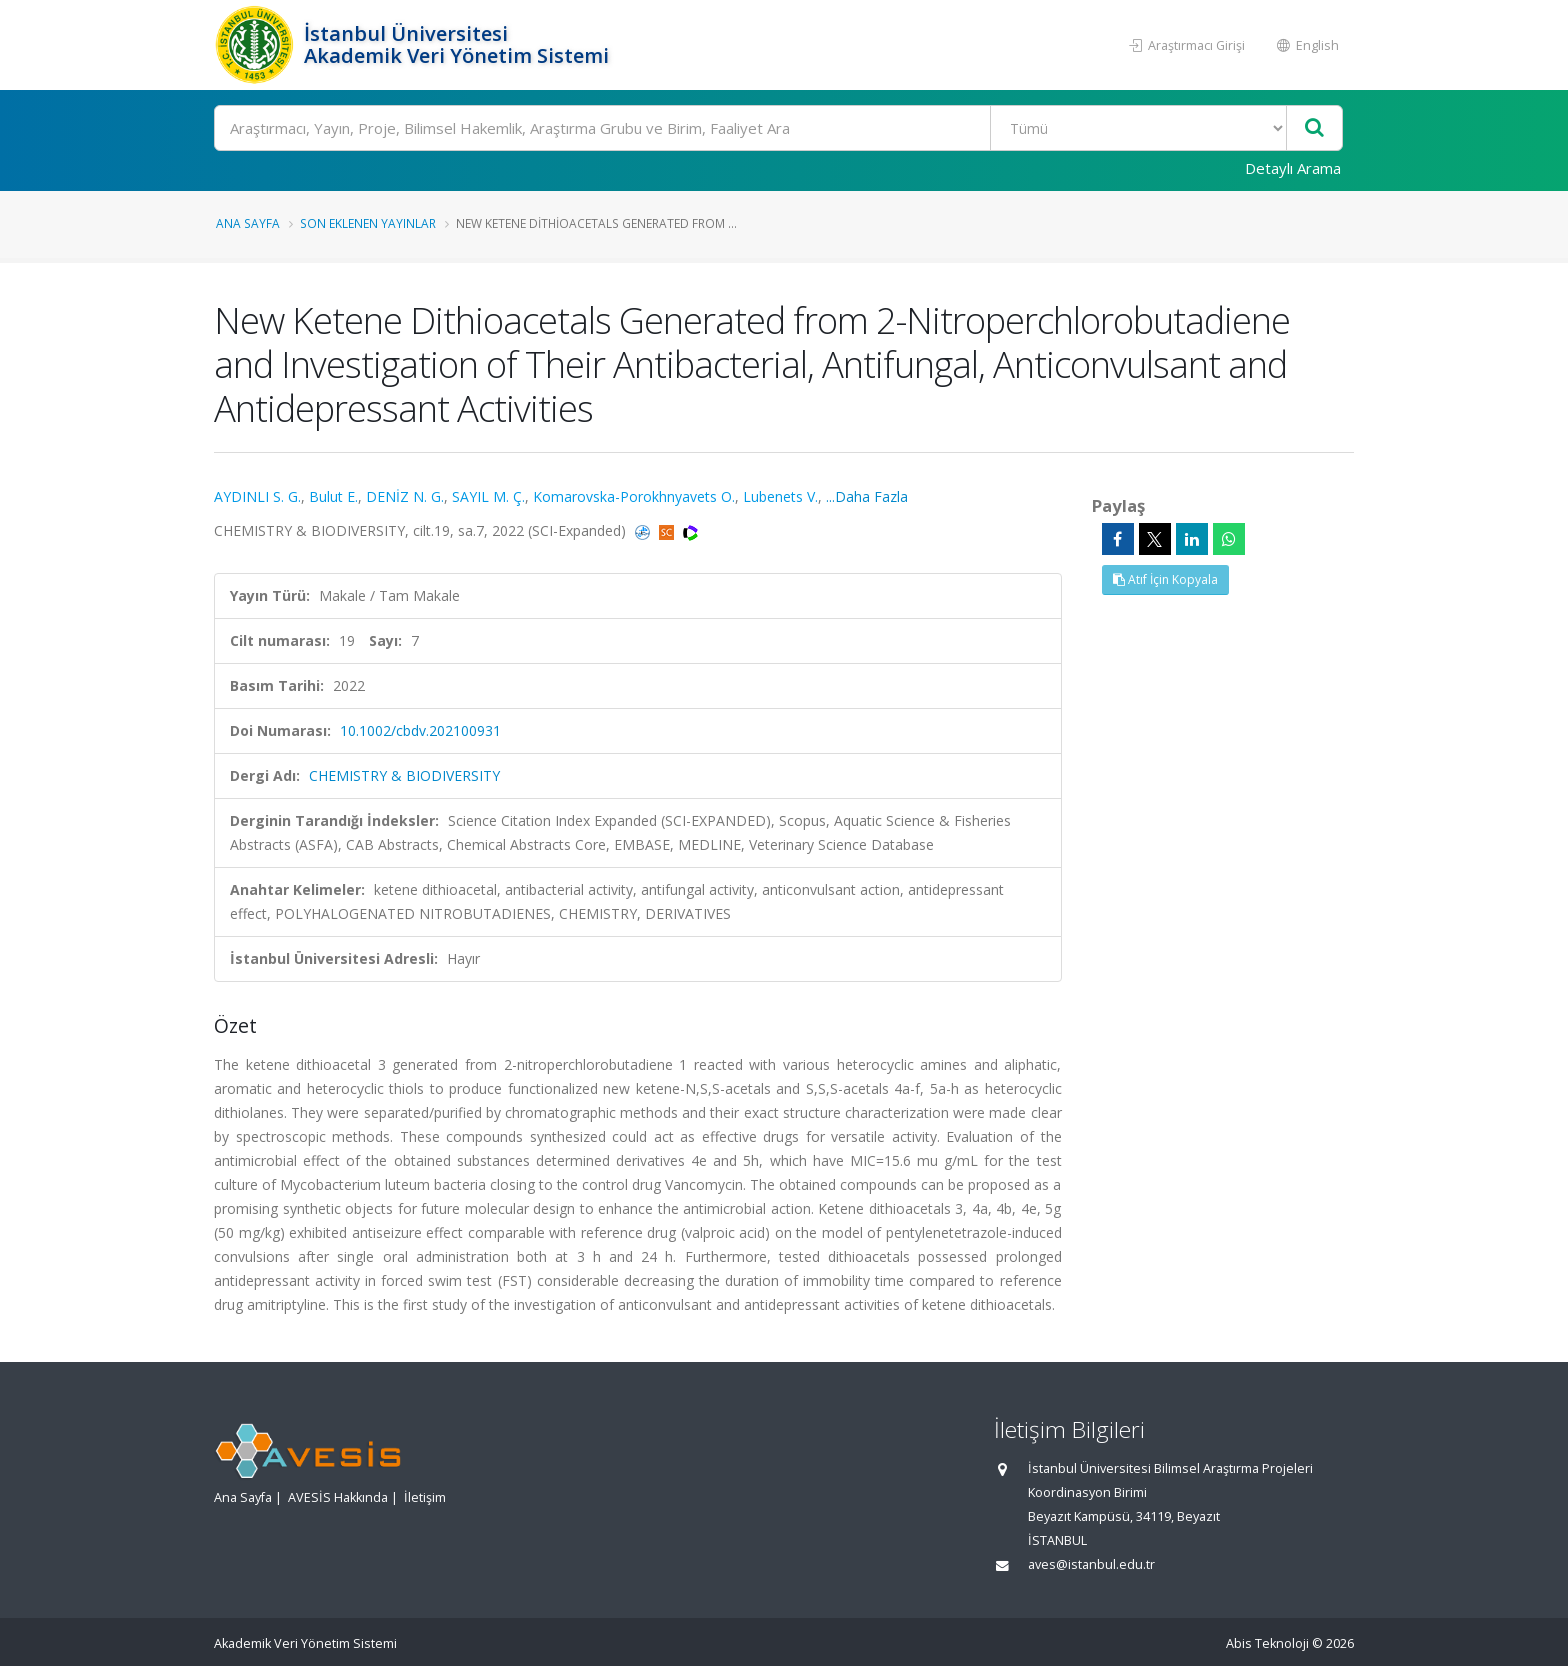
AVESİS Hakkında (338, 1497)
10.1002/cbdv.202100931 (420, 730)
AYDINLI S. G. (257, 496)
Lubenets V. (780, 496)
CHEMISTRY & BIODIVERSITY (404, 775)
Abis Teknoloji (1267, 1643)
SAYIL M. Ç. (488, 496)
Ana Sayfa (248, 223)
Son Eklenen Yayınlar (368, 223)
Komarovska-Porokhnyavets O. (634, 496)
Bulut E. (333, 496)
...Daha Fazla (867, 496)
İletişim (425, 1497)
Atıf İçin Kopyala (1165, 579)
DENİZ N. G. (405, 496)
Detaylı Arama (1293, 168)
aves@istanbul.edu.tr (1091, 1564)
